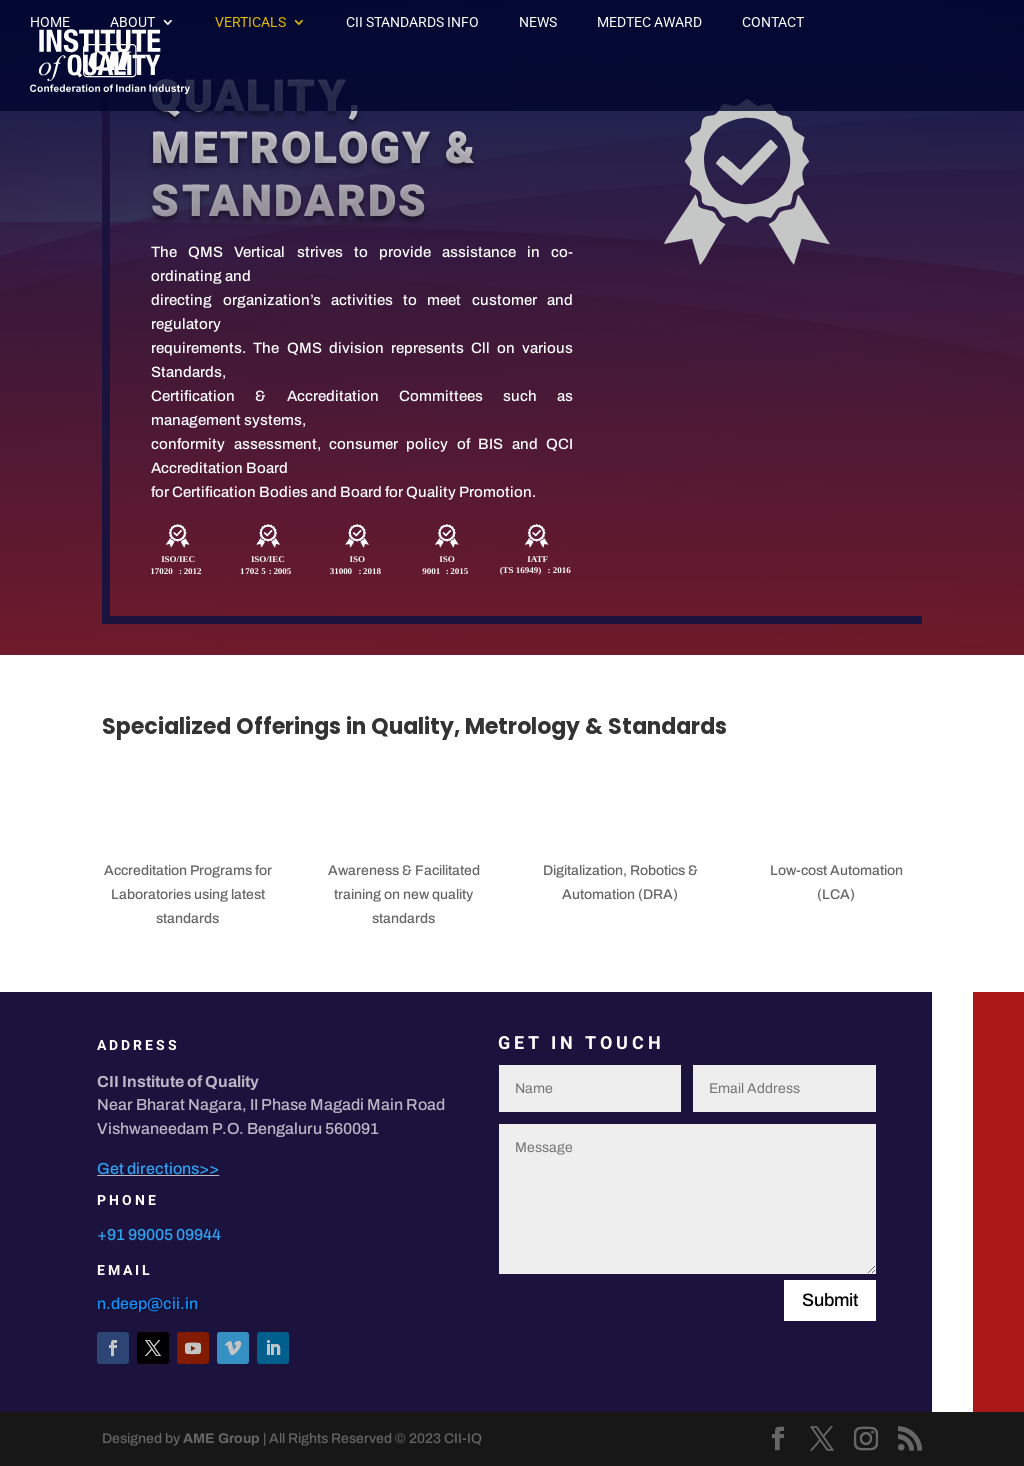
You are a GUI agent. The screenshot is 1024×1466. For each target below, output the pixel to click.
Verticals (250, 22)
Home (50, 22)
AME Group (221, 1438)
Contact (773, 22)
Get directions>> (158, 1168)
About (132, 22)
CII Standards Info (412, 22)
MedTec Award (649, 22)
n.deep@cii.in (147, 1303)
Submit (830, 1300)
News (538, 22)
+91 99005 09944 (159, 1234)
